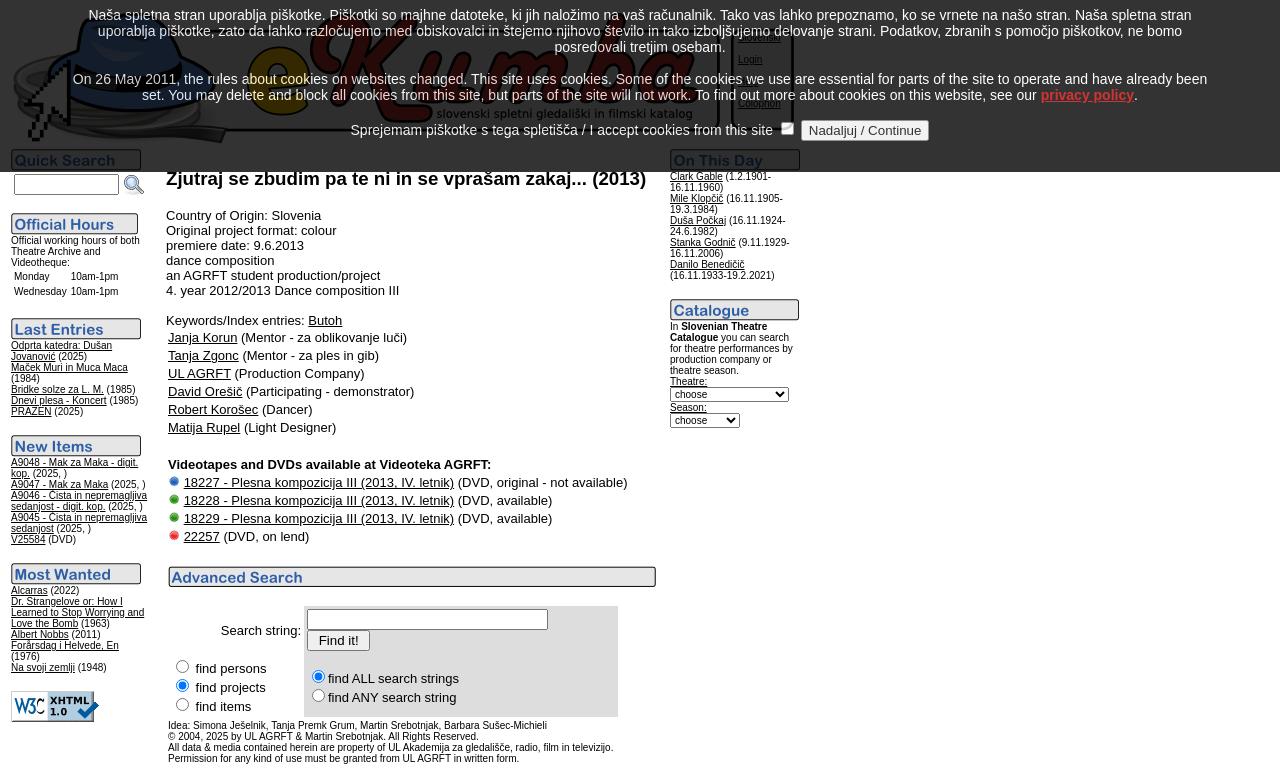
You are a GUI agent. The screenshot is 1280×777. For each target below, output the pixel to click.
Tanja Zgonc (203, 355)
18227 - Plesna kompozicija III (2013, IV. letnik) (319, 482)
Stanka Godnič (703, 242)
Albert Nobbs (40, 634)
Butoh (325, 320)
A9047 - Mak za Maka (59, 484)
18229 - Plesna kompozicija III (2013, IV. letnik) (319, 518)
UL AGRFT (199, 373)
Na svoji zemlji (43, 667)
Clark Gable (696, 176)
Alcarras (29, 590)
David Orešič (205, 391)
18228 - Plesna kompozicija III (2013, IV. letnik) (319, 500)
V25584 (28, 539)
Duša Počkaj (698, 220)
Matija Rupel (204, 427)
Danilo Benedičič (707, 264)
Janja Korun (202, 337)
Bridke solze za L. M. (57, 389)
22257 (202, 536)
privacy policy (1087, 72)
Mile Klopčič (696, 198)
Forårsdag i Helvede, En (65, 645)
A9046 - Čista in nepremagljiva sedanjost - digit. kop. (79, 501)
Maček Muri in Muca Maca (69, 367)
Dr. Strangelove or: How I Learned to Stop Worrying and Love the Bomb (77, 612)
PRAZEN (31, 411)
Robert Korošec (213, 409)
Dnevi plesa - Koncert (59, 400)
